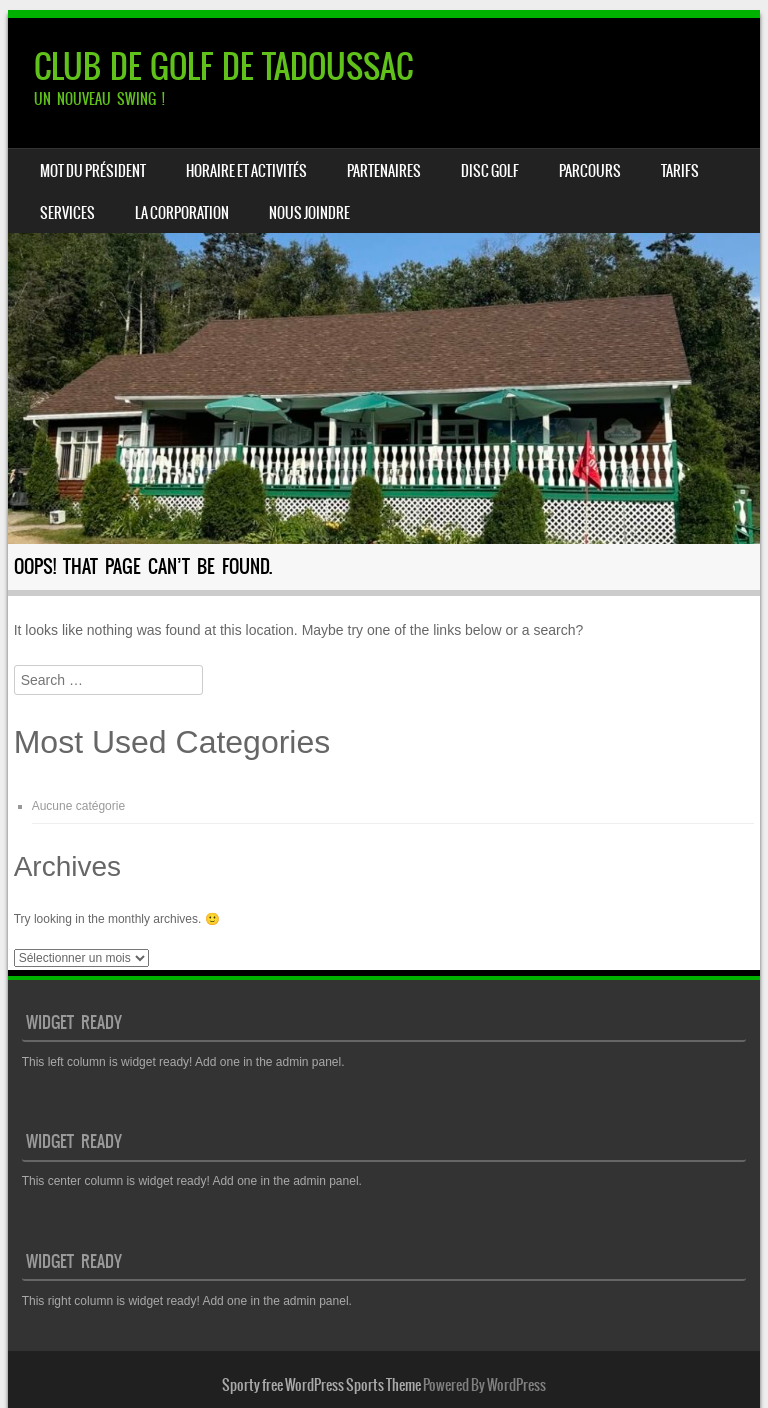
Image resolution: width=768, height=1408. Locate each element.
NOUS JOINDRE (309, 213)
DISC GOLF (490, 171)
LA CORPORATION (182, 213)
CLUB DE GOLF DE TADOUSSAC (223, 66)
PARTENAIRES (384, 171)
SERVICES (67, 213)
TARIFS (680, 171)
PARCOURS (590, 171)
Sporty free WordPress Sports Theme (321, 1385)
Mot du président (93, 171)
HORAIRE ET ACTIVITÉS (246, 171)
